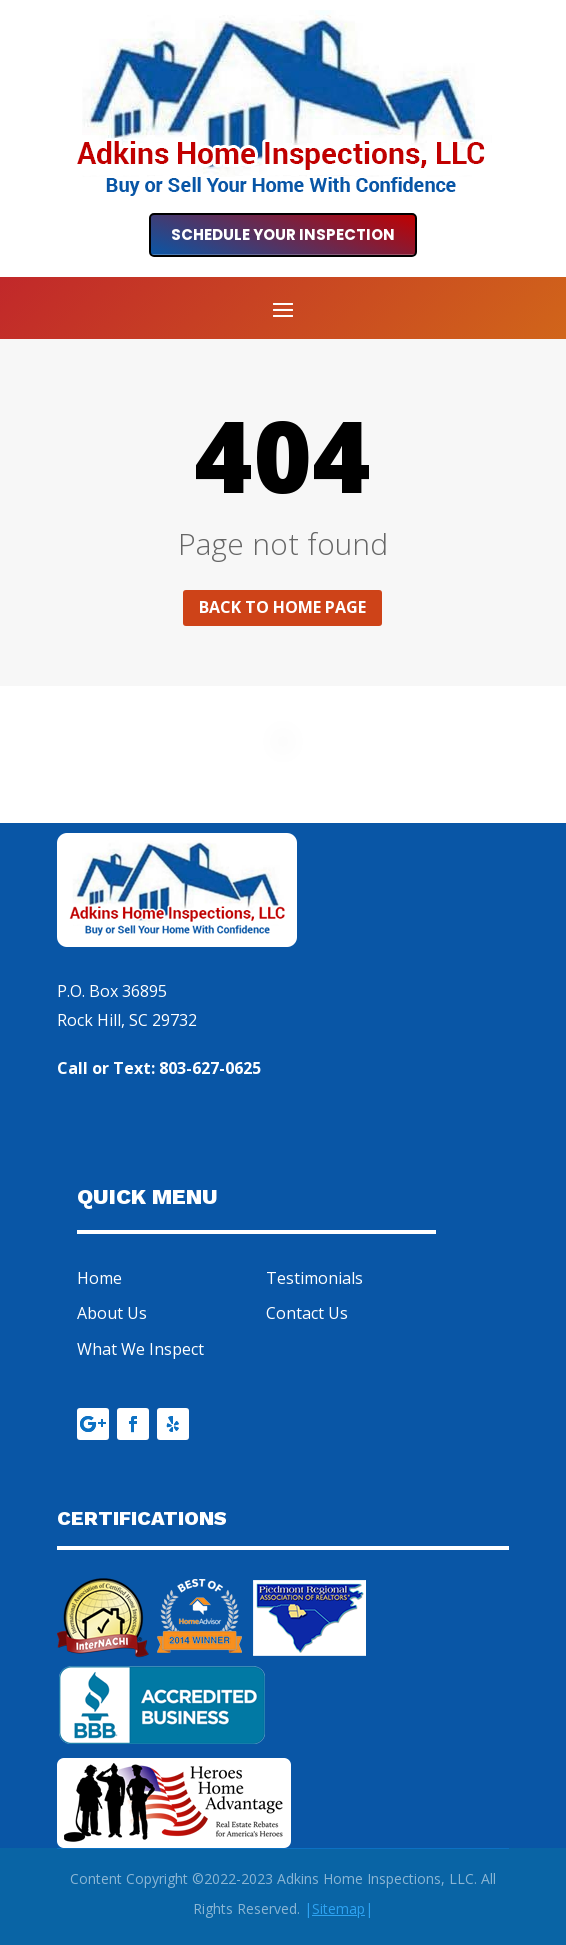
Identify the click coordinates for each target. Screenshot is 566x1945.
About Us (112, 1313)
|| (338, 1908)
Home (99, 1278)
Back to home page (282, 607)
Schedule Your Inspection (283, 234)
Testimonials (314, 1278)
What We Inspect (140, 1349)
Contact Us (307, 1313)
